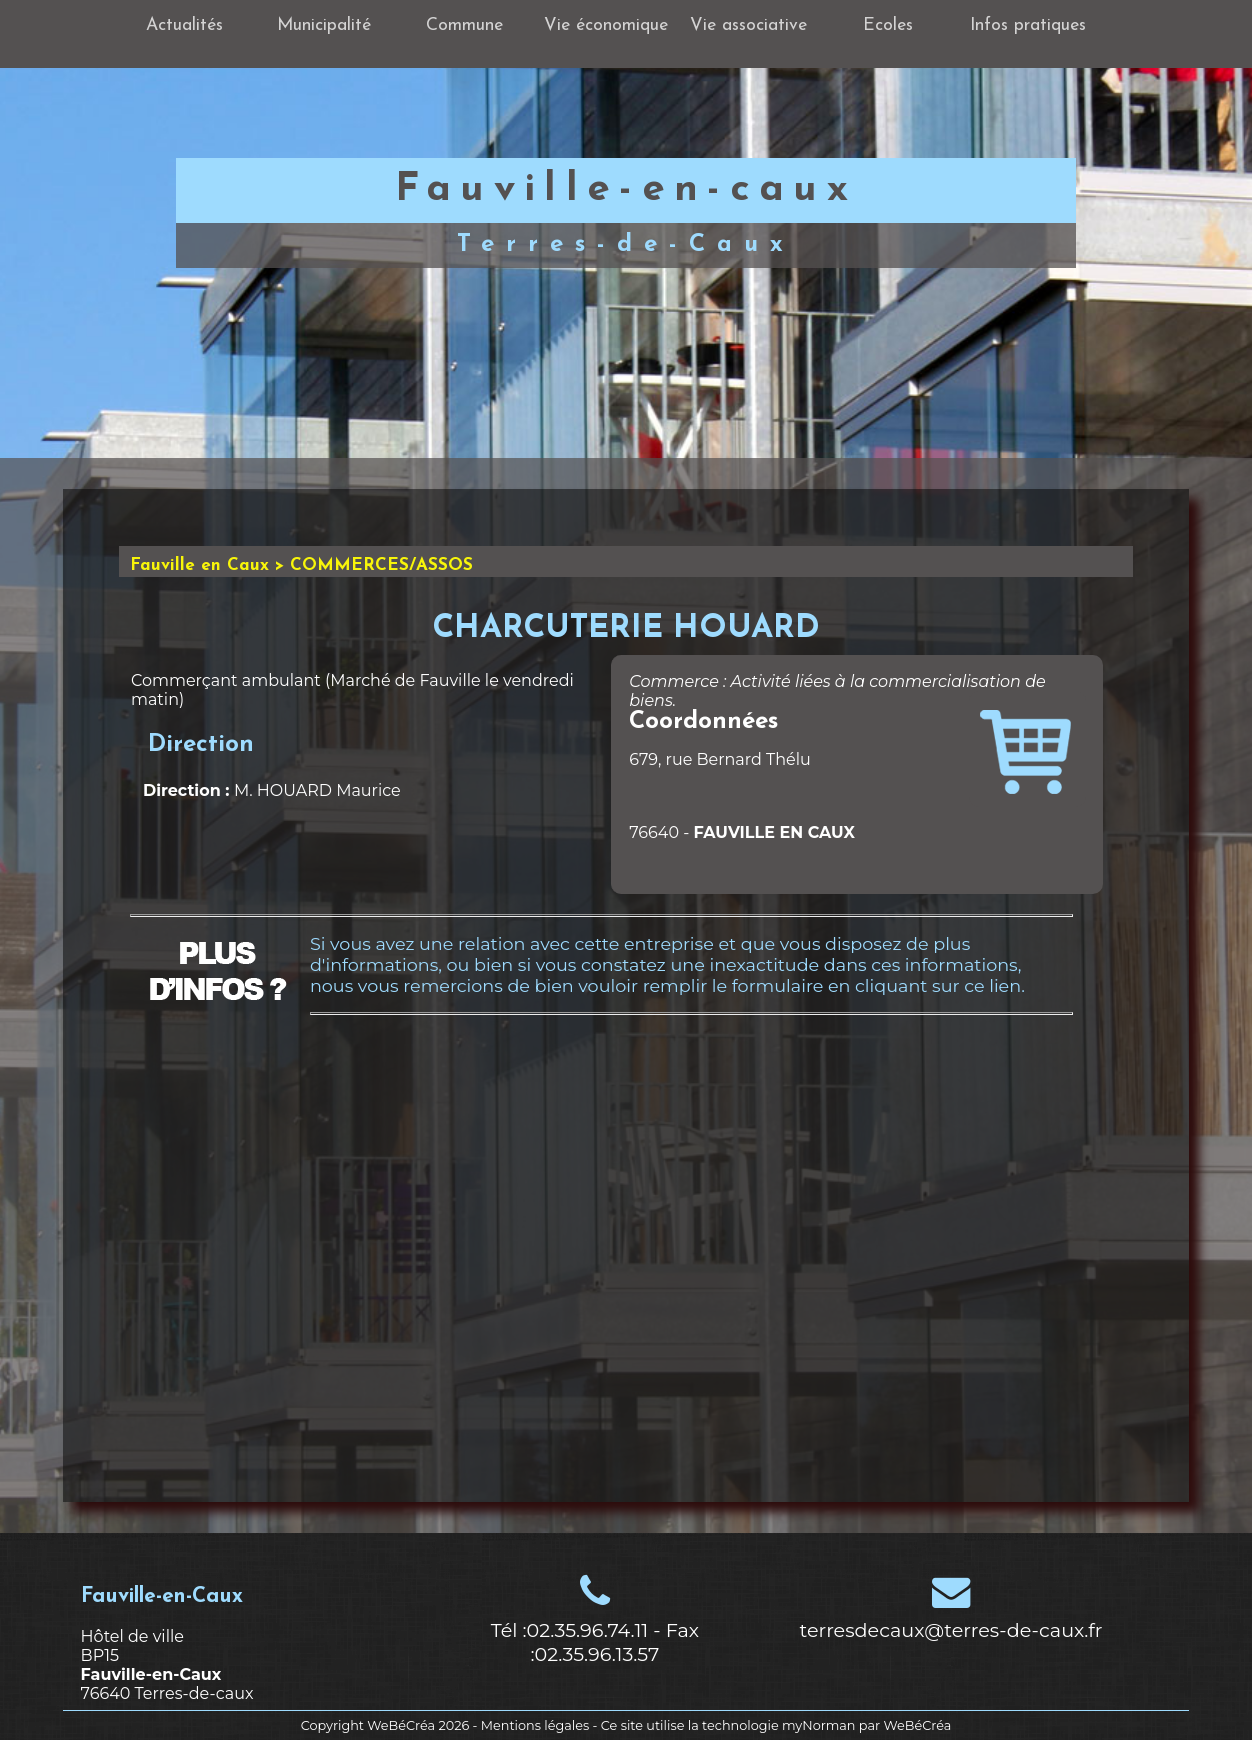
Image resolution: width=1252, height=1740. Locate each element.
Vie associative (748, 25)
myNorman (819, 1725)
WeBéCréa (401, 1725)
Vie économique (606, 25)
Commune (464, 25)
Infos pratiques (1028, 25)
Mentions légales (535, 1725)
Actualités (184, 25)
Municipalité (324, 25)
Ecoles (888, 25)
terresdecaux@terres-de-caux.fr (951, 1630)
